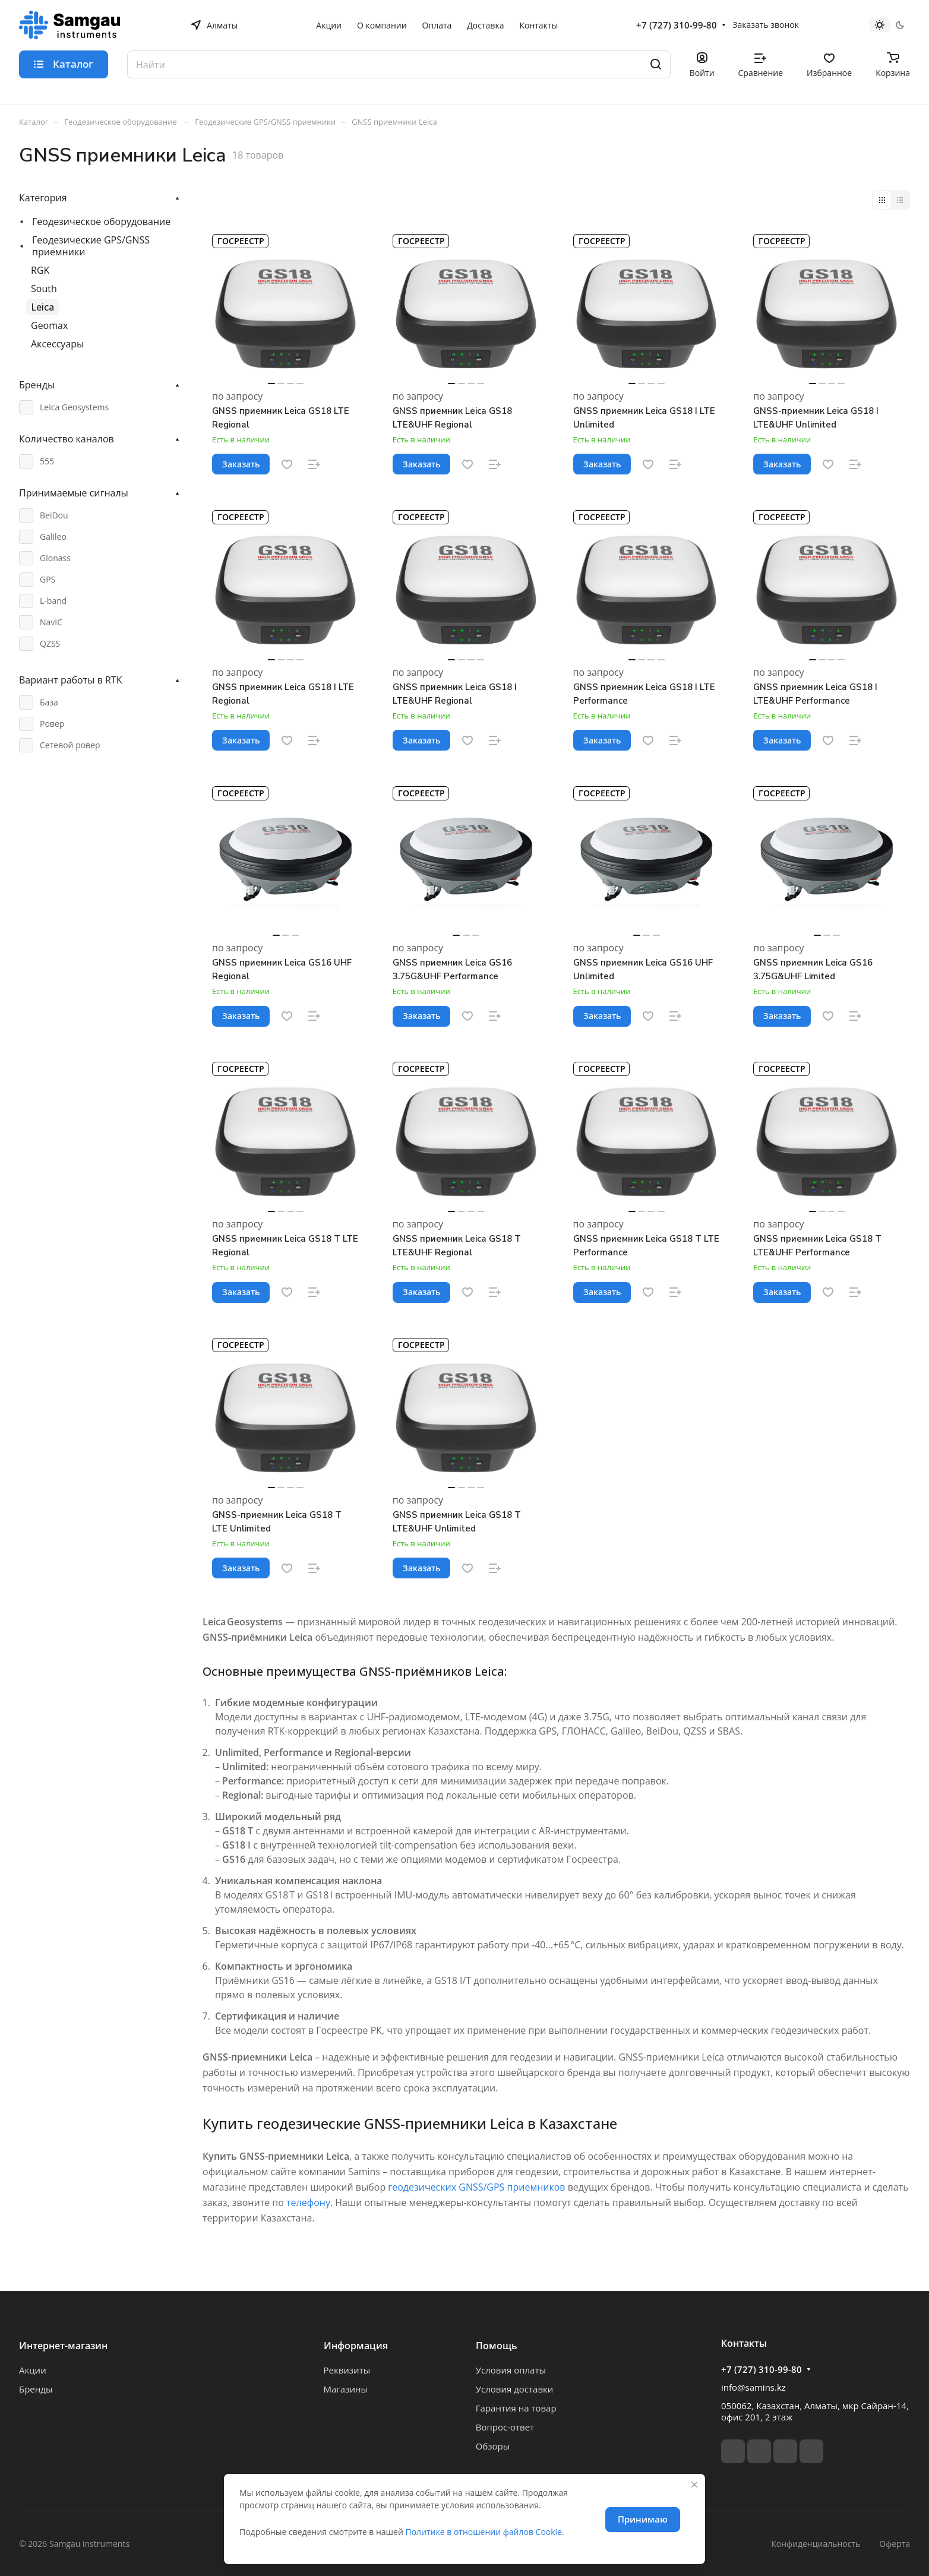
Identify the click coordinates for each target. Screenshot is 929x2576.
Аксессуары (57, 343)
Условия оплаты (511, 2370)
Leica (42, 307)
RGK (40, 270)
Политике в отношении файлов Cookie (483, 2531)
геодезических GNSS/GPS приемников (476, 2187)
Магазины (346, 2389)
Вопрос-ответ (505, 2427)
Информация (356, 2345)
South (44, 288)
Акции (32, 2370)
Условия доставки (515, 2389)
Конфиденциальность (815, 2543)
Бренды (35, 2389)
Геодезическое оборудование (101, 221)
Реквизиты (347, 2370)
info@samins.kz (753, 2387)
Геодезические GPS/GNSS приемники (91, 245)
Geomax (49, 325)
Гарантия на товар (516, 2408)
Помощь (496, 2345)
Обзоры (493, 2446)
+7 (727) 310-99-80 (676, 25)
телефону (308, 2202)
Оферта (894, 2543)
